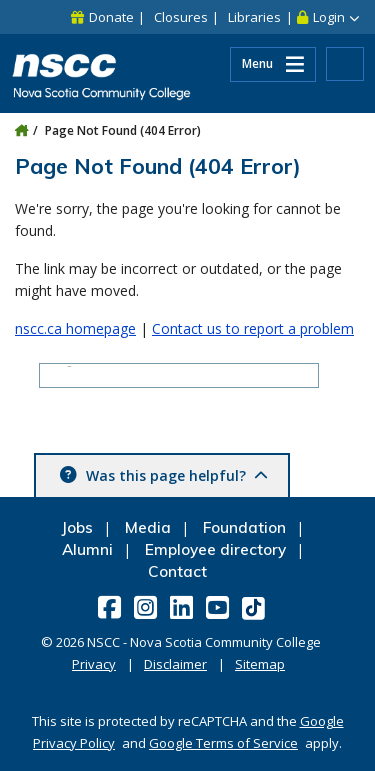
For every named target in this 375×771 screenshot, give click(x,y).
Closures (181, 17)
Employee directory (215, 549)
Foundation (244, 527)
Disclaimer (175, 664)
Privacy (94, 664)
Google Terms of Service (223, 743)
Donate (111, 17)
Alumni (87, 549)
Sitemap (260, 664)
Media (148, 527)
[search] (143, 377)
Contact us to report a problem (253, 328)
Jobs (77, 527)
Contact (177, 571)
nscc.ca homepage (75, 328)
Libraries (254, 17)
